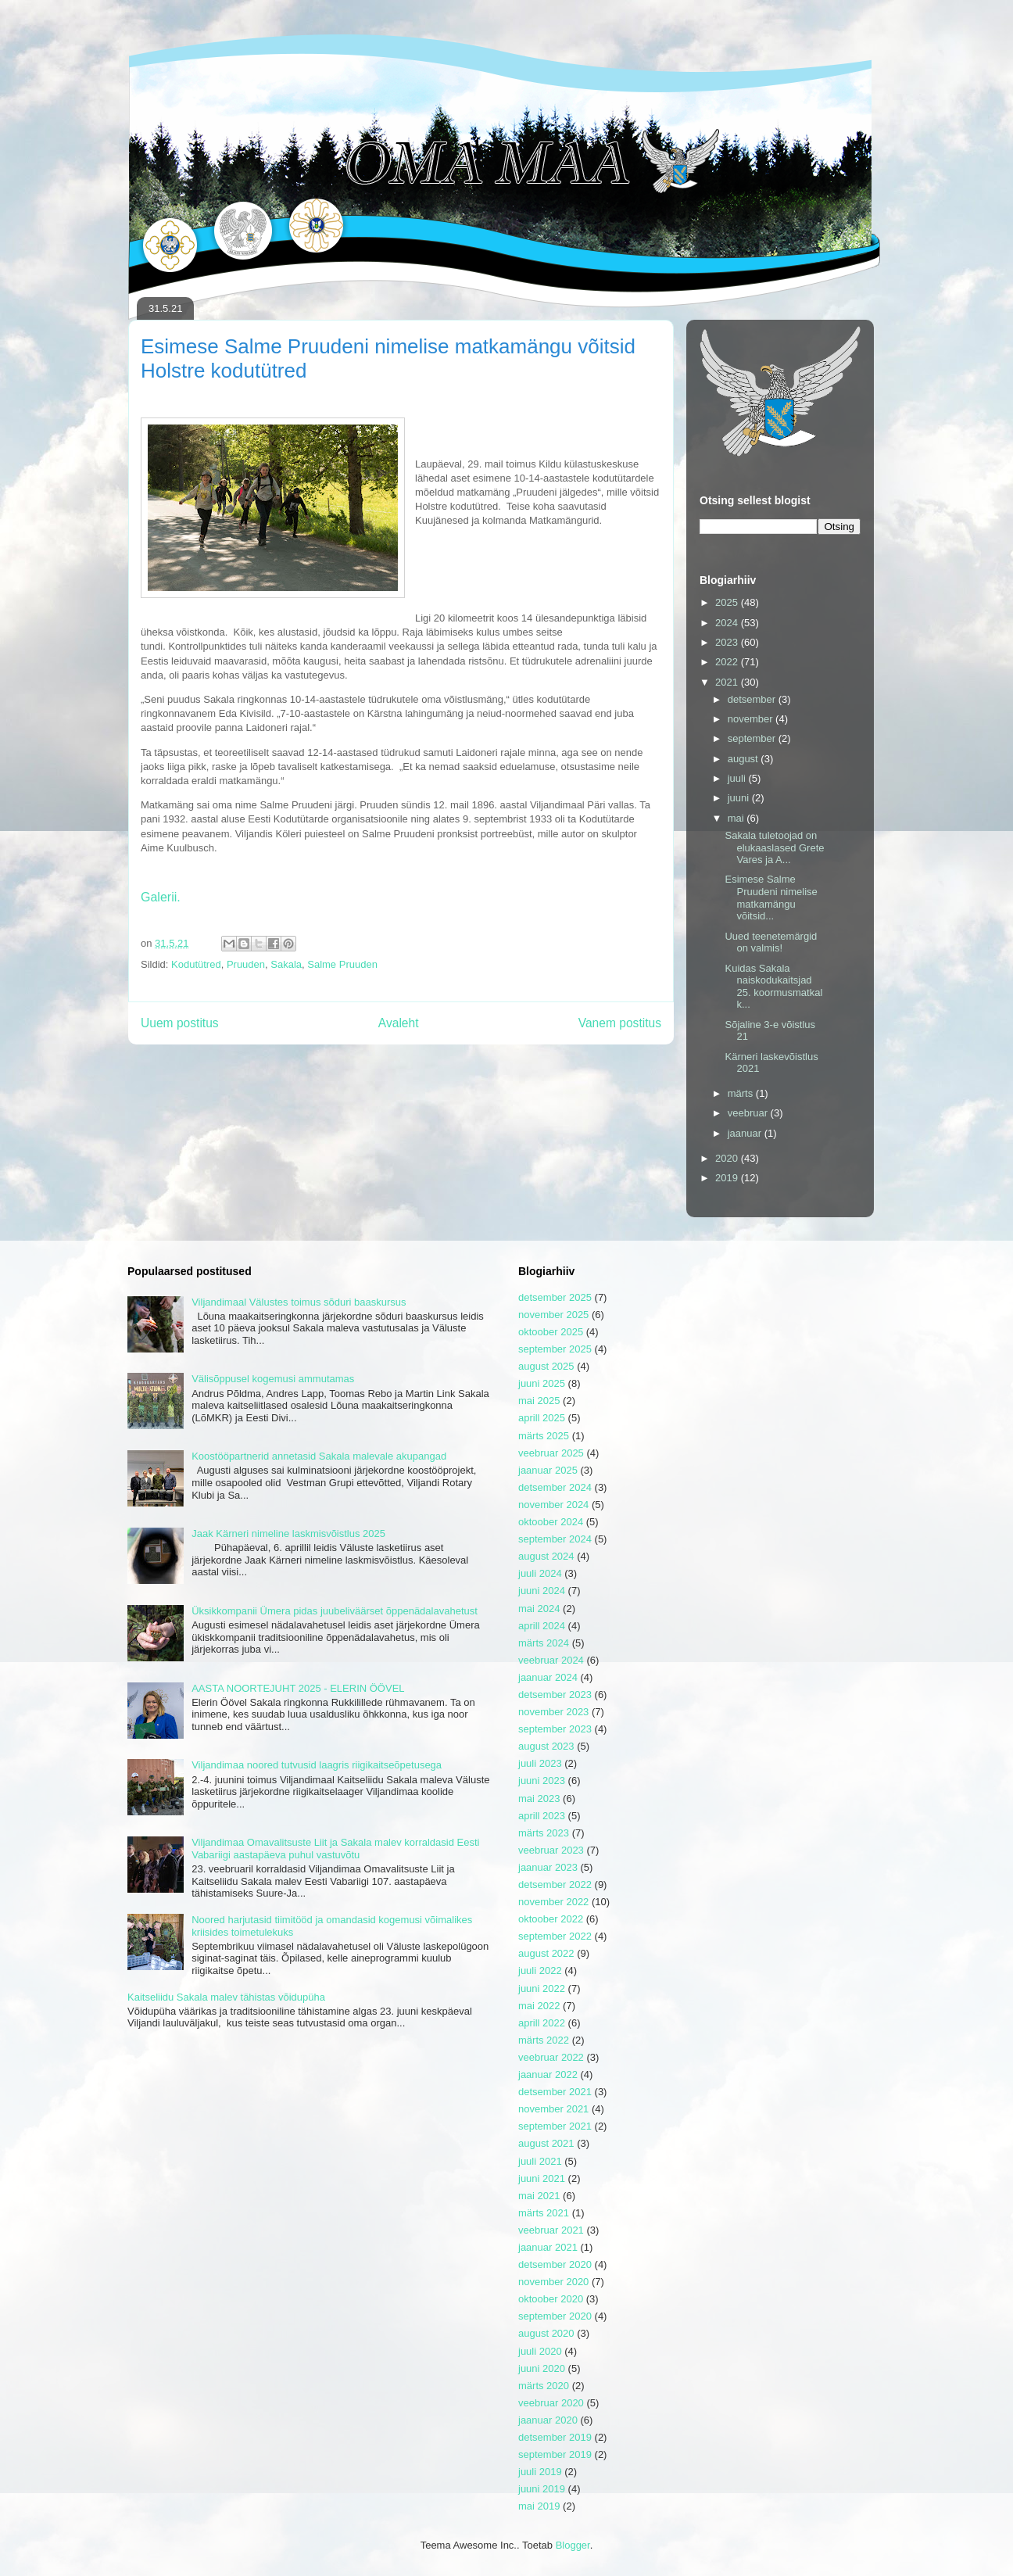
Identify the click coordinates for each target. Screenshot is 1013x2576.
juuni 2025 (541, 1383)
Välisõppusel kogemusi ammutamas (273, 1379)
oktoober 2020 (550, 2299)
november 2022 (553, 1902)
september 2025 (555, 1349)
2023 (728, 642)
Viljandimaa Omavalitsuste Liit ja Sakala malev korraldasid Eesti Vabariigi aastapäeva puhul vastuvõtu (335, 1848)
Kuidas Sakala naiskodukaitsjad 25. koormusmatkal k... (773, 986)
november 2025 (553, 1314)
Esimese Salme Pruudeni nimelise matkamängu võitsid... (771, 897)
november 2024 (553, 1504)
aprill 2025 (541, 1418)
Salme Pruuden (342, 964)
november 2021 (553, 2109)
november (751, 719)
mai (737, 818)
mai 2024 (539, 1608)
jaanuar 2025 (548, 1470)
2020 (728, 1158)
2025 (728, 602)
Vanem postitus (619, 1023)
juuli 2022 (540, 1970)
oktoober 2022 (550, 1919)
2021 (728, 682)
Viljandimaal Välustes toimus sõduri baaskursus (299, 1302)
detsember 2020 (555, 2264)
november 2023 (553, 1712)
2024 (728, 623)
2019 (728, 1178)
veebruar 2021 (551, 2230)
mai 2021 (539, 2196)
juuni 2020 (541, 2368)
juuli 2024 (540, 1573)
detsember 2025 (555, 1297)
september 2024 (555, 1539)
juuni (740, 798)
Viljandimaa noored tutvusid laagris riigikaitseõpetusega (317, 1765)
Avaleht (398, 1023)
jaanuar (746, 1133)
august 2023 (546, 1746)
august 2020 (546, 2333)
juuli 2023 (540, 1763)
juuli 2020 (540, 2351)
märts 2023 (543, 1833)
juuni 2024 (541, 1590)
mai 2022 (539, 2006)
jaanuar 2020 (548, 2420)
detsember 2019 (555, 2437)
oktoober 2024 (550, 1522)
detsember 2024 (555, 1487)
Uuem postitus (180, 1023)
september (753, 738)
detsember (753, 699)
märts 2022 (543, 2040)
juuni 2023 (541, 1780)
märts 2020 (543, 2385)
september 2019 (555, 2454)
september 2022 (555, 1936)
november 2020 (553, 2282)
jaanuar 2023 (548, 1867)
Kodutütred (196, 964)
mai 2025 (539, 1400)
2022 (728, 662)
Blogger (573, 2545)
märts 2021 (543, 2213)
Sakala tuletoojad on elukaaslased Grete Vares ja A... (774, 847)
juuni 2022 (541, 1988)
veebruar (749, 1113)
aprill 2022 (541, 2023)
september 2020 (555, 2316)
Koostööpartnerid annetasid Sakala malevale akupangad (319, 1456)
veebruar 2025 (551, 1453)
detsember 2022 (555, 1884)
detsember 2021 (555, 2092)
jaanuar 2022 (548, 2074)
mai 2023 (539, 1798)
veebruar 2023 (551, 1850)
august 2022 (546, 1953)
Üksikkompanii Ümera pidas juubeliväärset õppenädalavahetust (335, 1611)
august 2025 (546, 1366)
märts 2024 (543, 1643)
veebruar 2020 (551, 2403)
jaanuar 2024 (548, 1677)
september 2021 (555, 2126)
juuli (738, 778)
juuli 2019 (540, 2471)
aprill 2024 (541, 1626)
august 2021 (546, 2143)
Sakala (286, 964)
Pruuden (246, 964)
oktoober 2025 (550, 1332)
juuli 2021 (540, 2161)
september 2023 (555, 1729)
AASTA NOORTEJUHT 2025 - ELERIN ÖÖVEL (298, 1688)
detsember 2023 (555, 1694)
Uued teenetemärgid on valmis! (771, 942)
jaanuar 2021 (548, 2247)
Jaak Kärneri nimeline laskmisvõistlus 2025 (288, 1533)
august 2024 (546, 1556)
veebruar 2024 (551, 1660)
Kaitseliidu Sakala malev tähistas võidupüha (226, 1997)
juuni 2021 (541, 2178)
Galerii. (161, 897)
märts (742, 1093)
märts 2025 (543, 1436)
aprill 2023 (541, 1816)
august (744, 759)
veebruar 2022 (551, 2057)
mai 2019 (539, 2506)
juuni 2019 (541, 2489)
